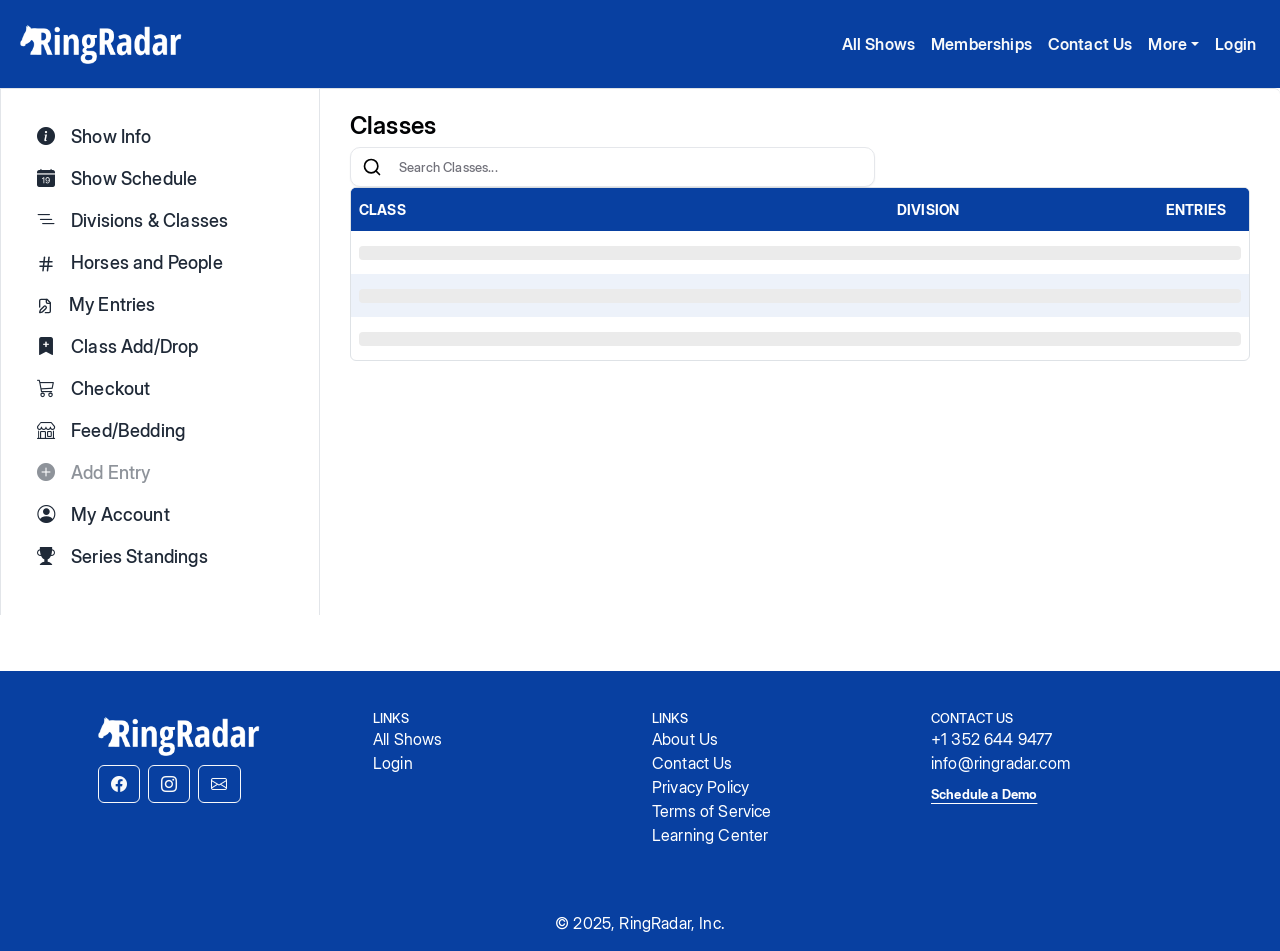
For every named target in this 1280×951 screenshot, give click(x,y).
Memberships (981, 44)
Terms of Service (712, 811)
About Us (685, 739)
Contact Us (1090, 44)
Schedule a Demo (984, 794)
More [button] (1167, 44)
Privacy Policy (700, 787)
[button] (119, 784)
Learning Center (710, 835)
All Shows (878, 44)
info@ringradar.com (1000, 763)
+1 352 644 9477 (991, 739)
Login (1235, 44)
